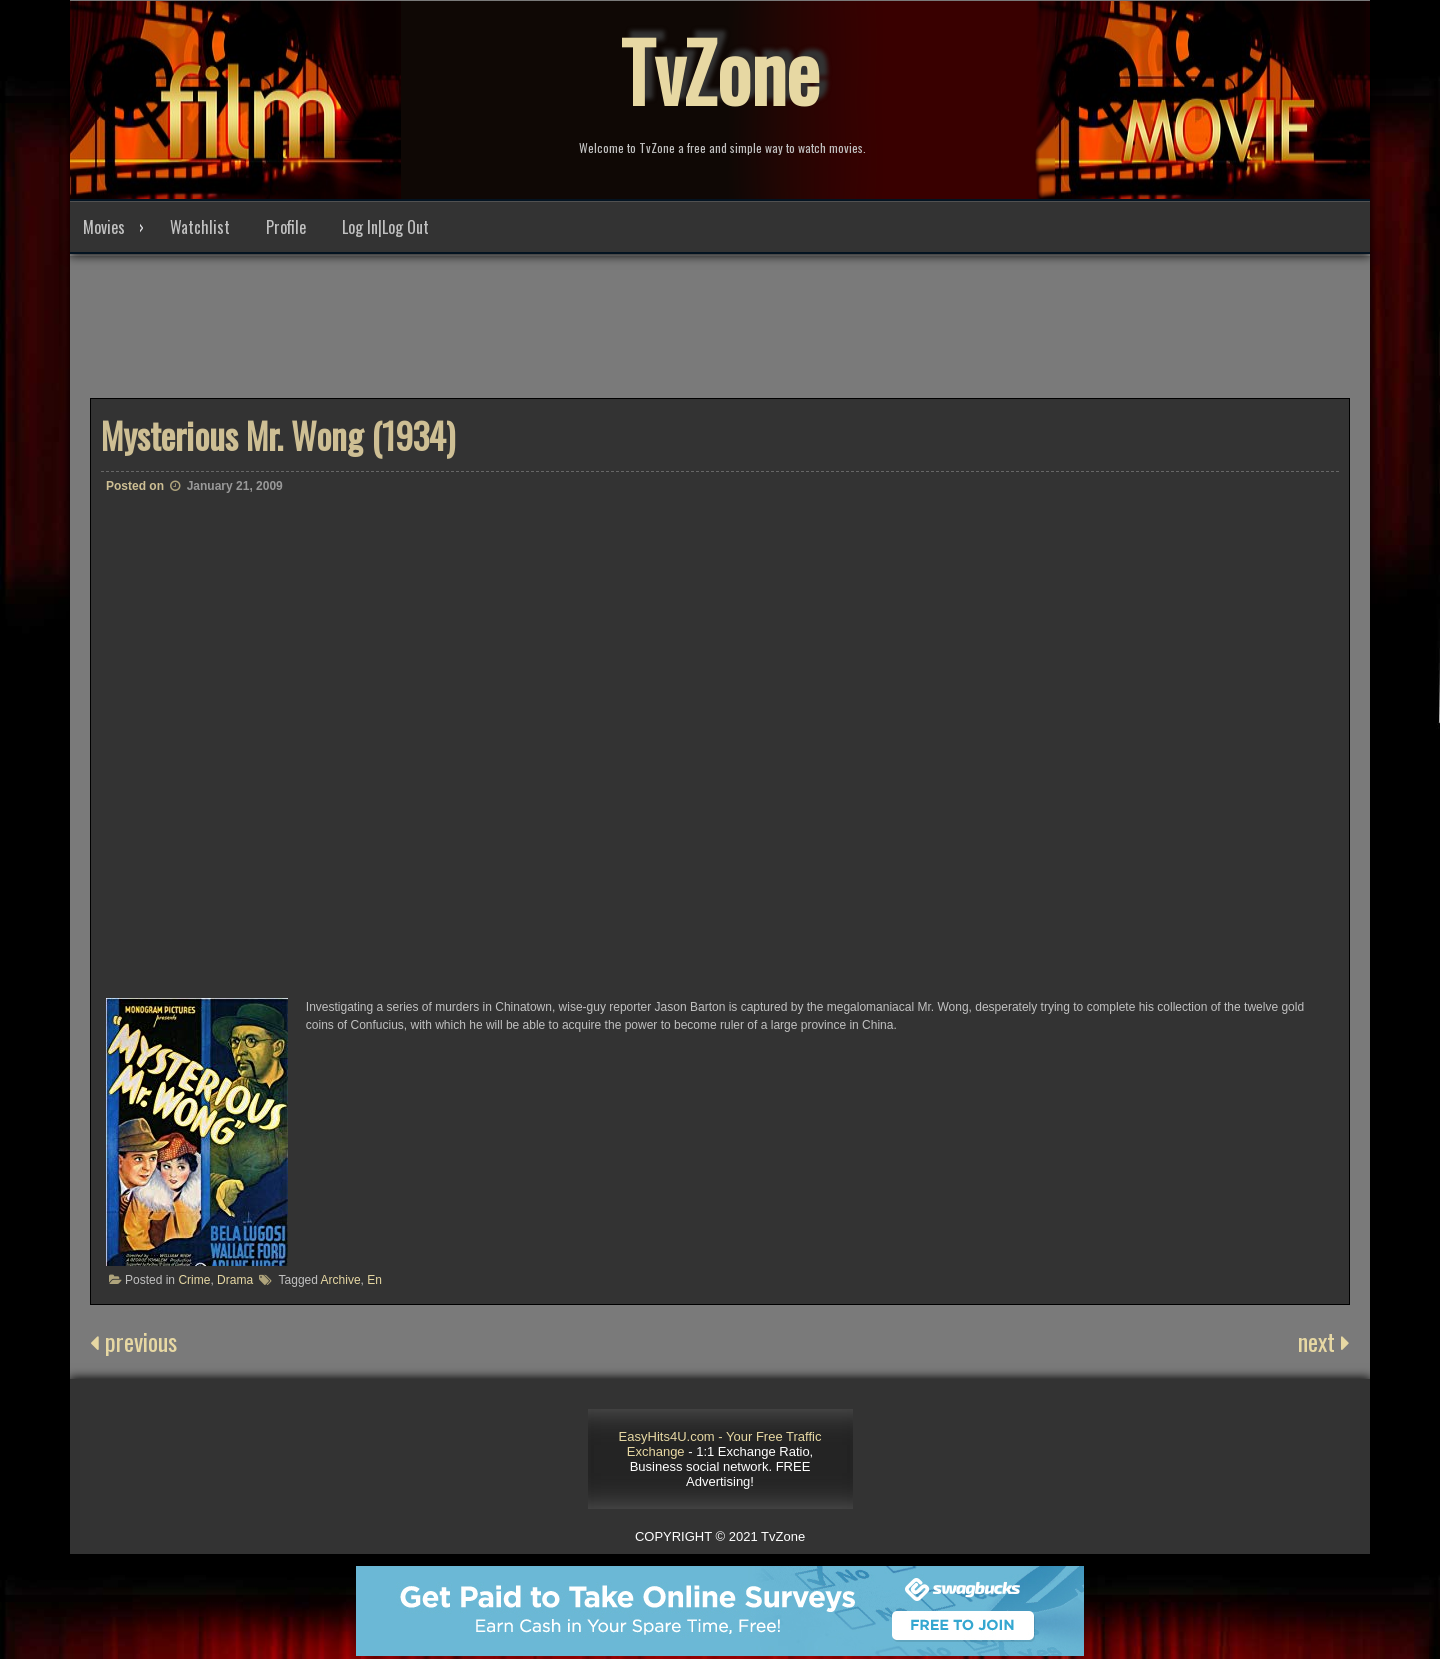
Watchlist (200, 227)
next (1324, 1341)
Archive (341, 1280)
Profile (286, 227)
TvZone (720, 70)
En (374, 1280)
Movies (104, 227)
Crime (194, 1280)
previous (133, 1341)
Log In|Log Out (385, 227)
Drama (235, 1280)
